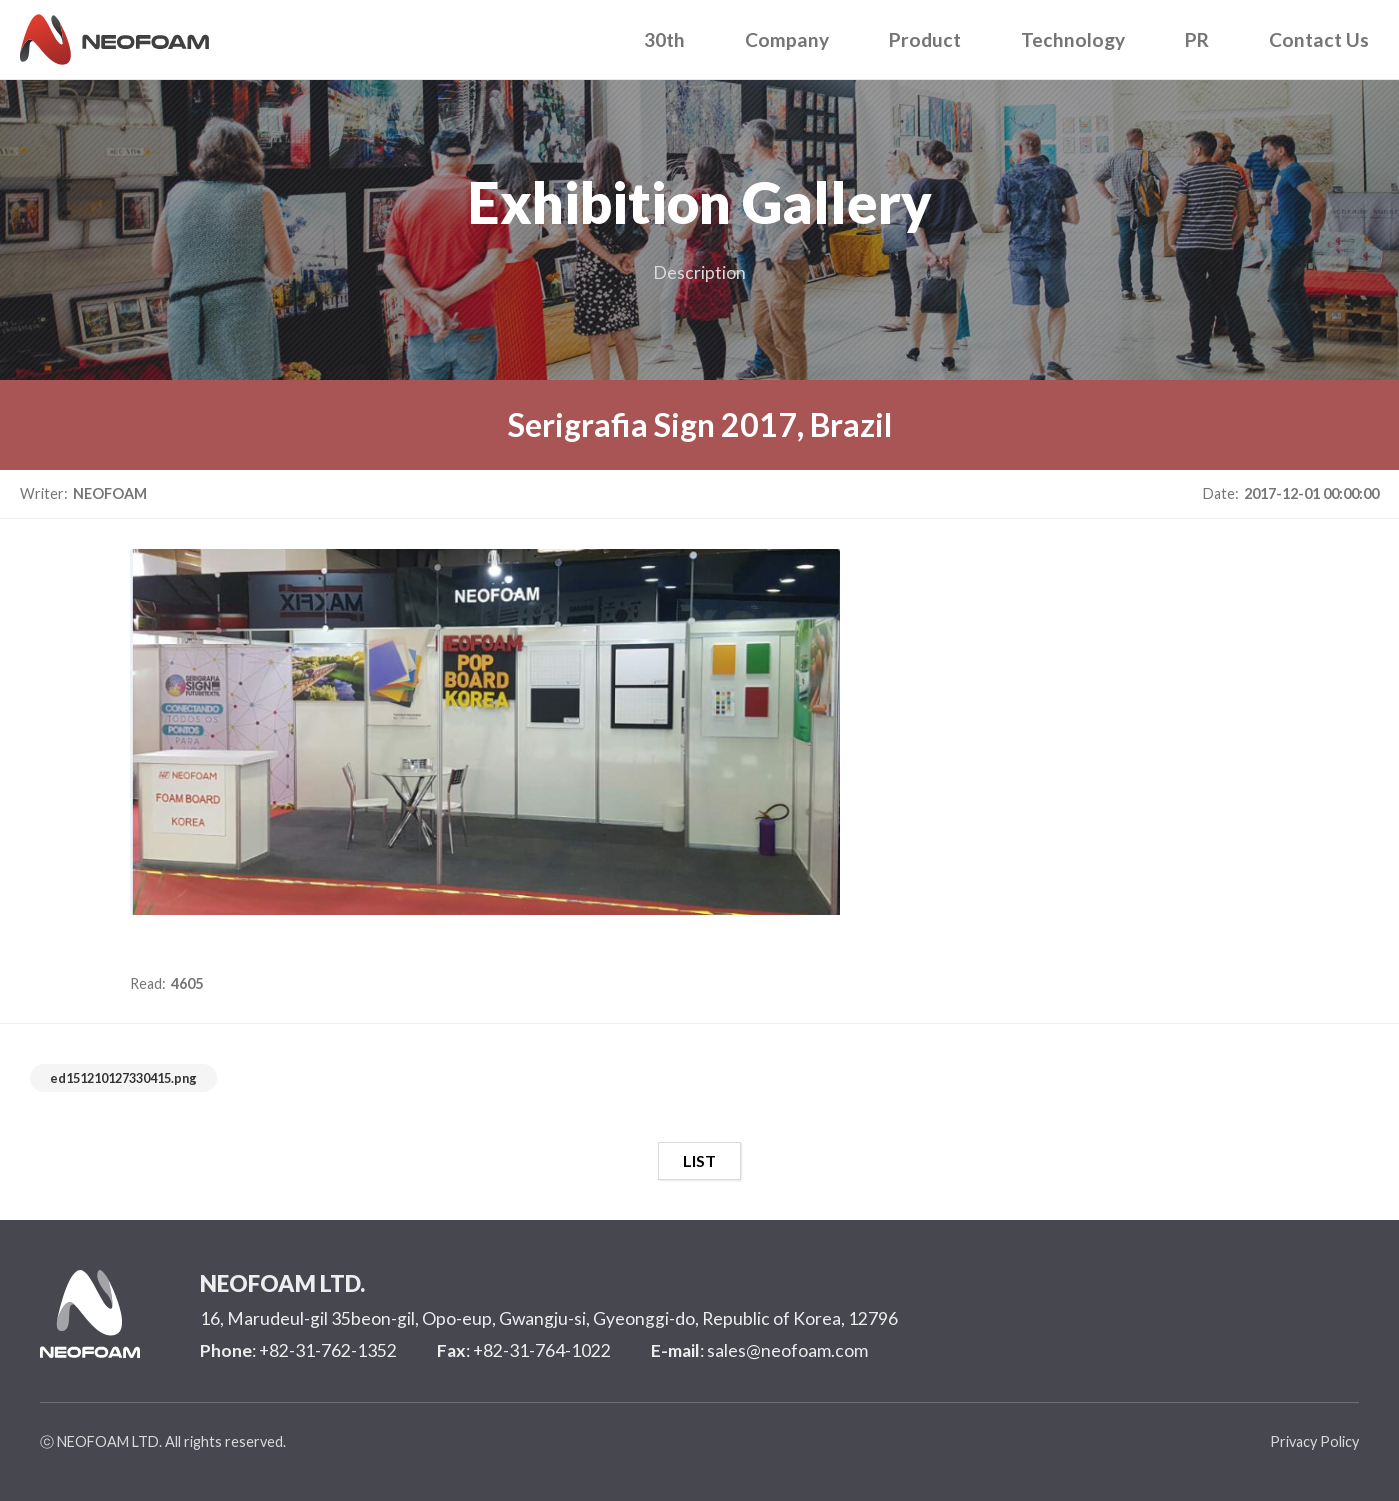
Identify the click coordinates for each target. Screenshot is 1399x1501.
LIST (699, 1160)
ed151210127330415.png (123, 1078)
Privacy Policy (1314, 1441)
